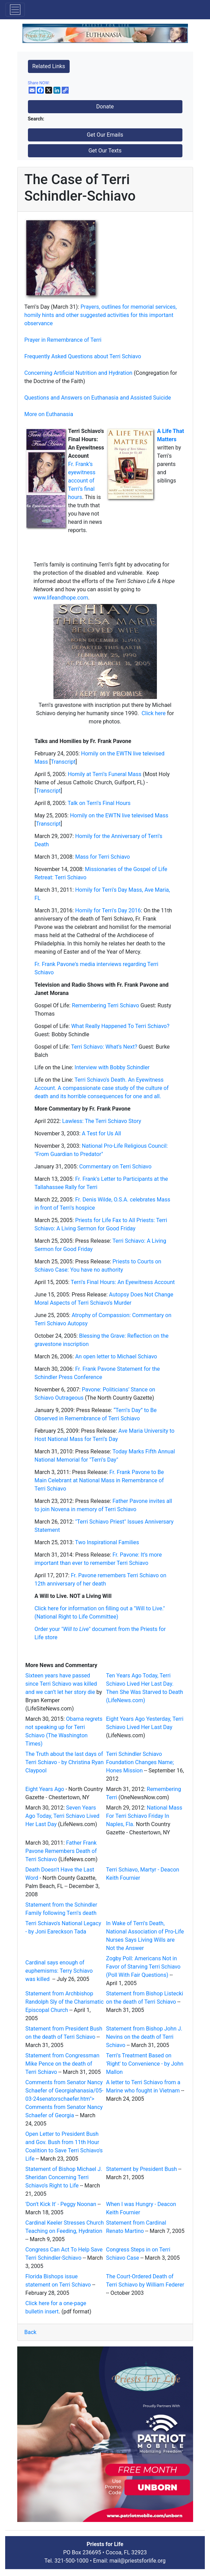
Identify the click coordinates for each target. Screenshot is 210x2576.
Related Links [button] (48, 66)
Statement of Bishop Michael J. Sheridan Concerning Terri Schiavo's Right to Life (64, 2177)
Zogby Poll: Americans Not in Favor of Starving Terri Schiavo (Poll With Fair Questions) (143, 1966)
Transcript (63, 762)
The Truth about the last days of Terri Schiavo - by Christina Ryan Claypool (65, 1762)
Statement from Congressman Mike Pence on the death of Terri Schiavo (63, 2063)
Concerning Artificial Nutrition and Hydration (78, 373)
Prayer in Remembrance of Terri (63, 340)
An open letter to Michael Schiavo (116, 1356)
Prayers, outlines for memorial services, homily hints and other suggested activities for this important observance (100, 315)
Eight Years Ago (46, 1789)
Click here (154, 713)
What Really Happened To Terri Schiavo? (120, 1026)
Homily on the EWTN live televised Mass (119, 815)
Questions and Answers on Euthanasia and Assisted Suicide (97, 397)
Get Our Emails (105, 134)
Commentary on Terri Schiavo (115, 1166)
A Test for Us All (101, 1133)
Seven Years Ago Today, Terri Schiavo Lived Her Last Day (63, 1815)
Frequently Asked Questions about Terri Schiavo (82, 356)
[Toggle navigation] (15, 10)
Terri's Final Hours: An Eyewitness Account (123, 1282)
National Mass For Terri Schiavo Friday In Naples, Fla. (144, 1815)
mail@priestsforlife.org (138, 2560)
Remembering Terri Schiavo (105, 1005)
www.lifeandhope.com (60, 597)
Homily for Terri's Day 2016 (108, 910)
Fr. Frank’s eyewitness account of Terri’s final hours (82, 480)
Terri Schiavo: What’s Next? (104, 1046)
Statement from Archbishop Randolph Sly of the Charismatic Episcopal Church (65, 2001)
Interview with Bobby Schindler (111, 1067)
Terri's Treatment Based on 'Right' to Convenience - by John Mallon (144, 2063)
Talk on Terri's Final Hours (99, 803)
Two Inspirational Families (107, 1542)
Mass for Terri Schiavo (102, 857)
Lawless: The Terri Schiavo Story (101, 1121)
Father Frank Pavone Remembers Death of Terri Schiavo (61, 1851)
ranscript (48, 790)
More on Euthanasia (48, 414)
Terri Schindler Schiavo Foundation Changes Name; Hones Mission (140, 1762)
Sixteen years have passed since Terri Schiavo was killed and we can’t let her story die (61, 1683)
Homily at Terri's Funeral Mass (104, 774)
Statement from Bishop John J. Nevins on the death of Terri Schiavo (144, 2036)
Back (30, 2332)
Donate (105, 106)
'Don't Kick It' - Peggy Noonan (61, 2204)
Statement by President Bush (141, 2169)
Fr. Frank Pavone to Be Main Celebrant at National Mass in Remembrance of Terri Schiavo (99, 1480)
